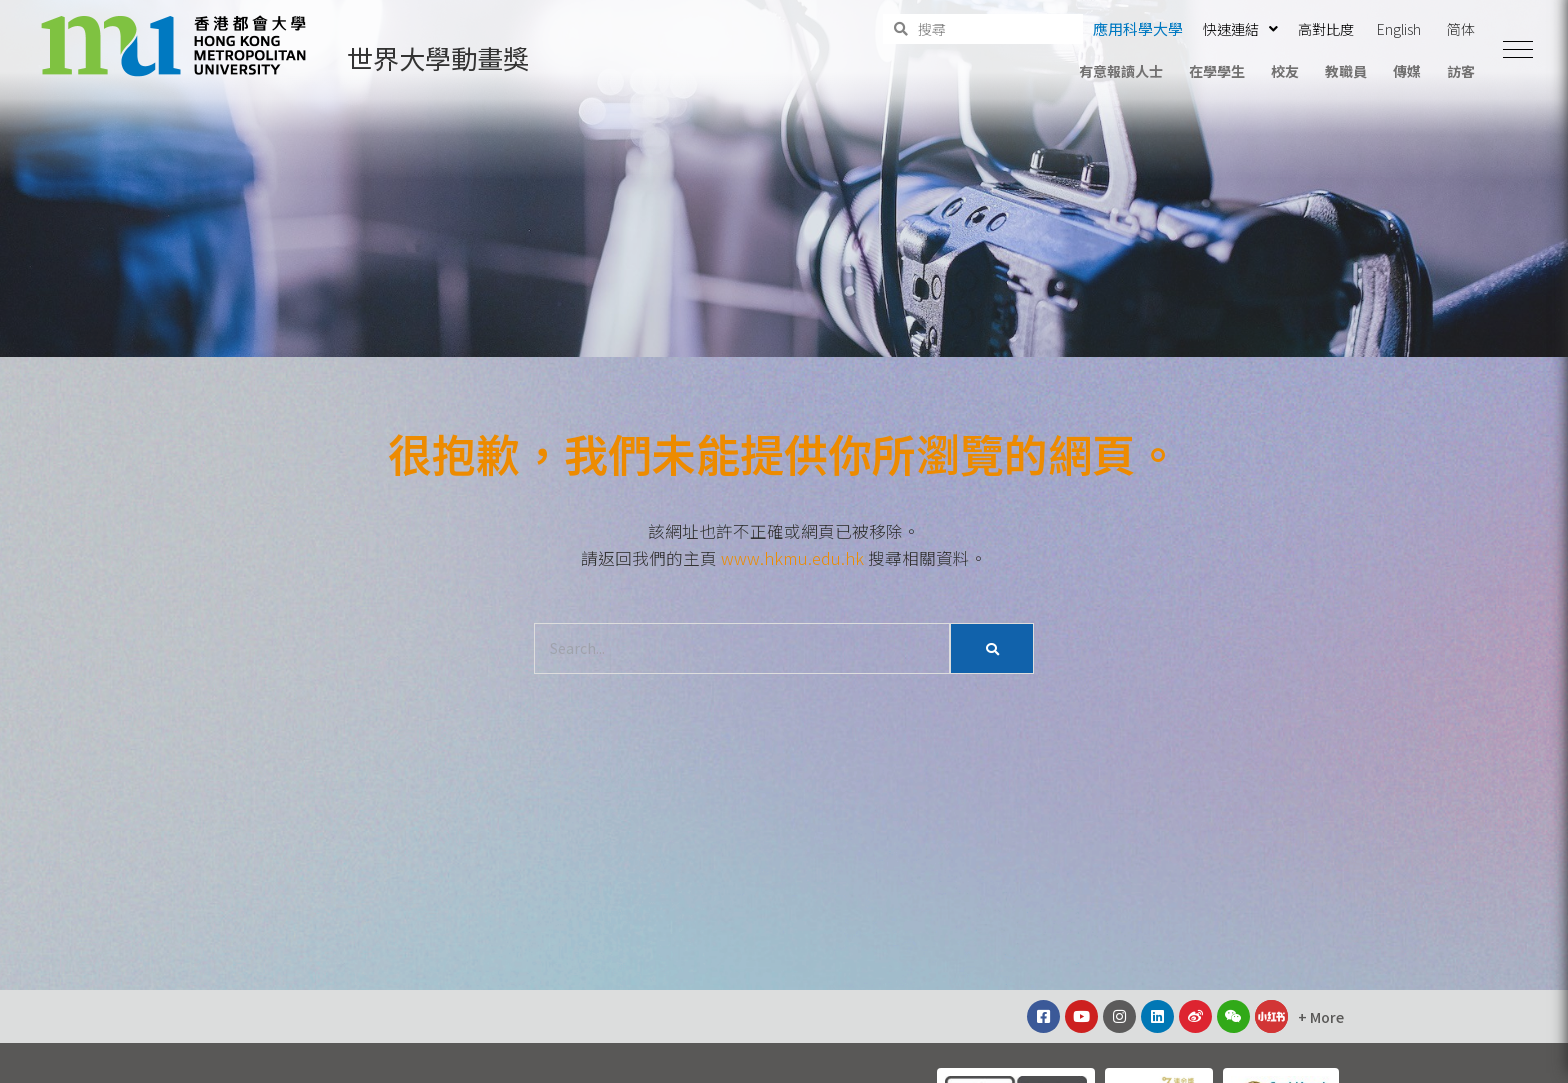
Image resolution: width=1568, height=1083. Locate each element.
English (1399, 29)
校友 (1285, 71)
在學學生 (1217, 71)
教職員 (1346, 71)
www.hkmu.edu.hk (792, 558)
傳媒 (1407, 71)
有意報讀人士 (1121, 71)
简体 (1461, 29)
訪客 (1461, 71)
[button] (1518, 50)
